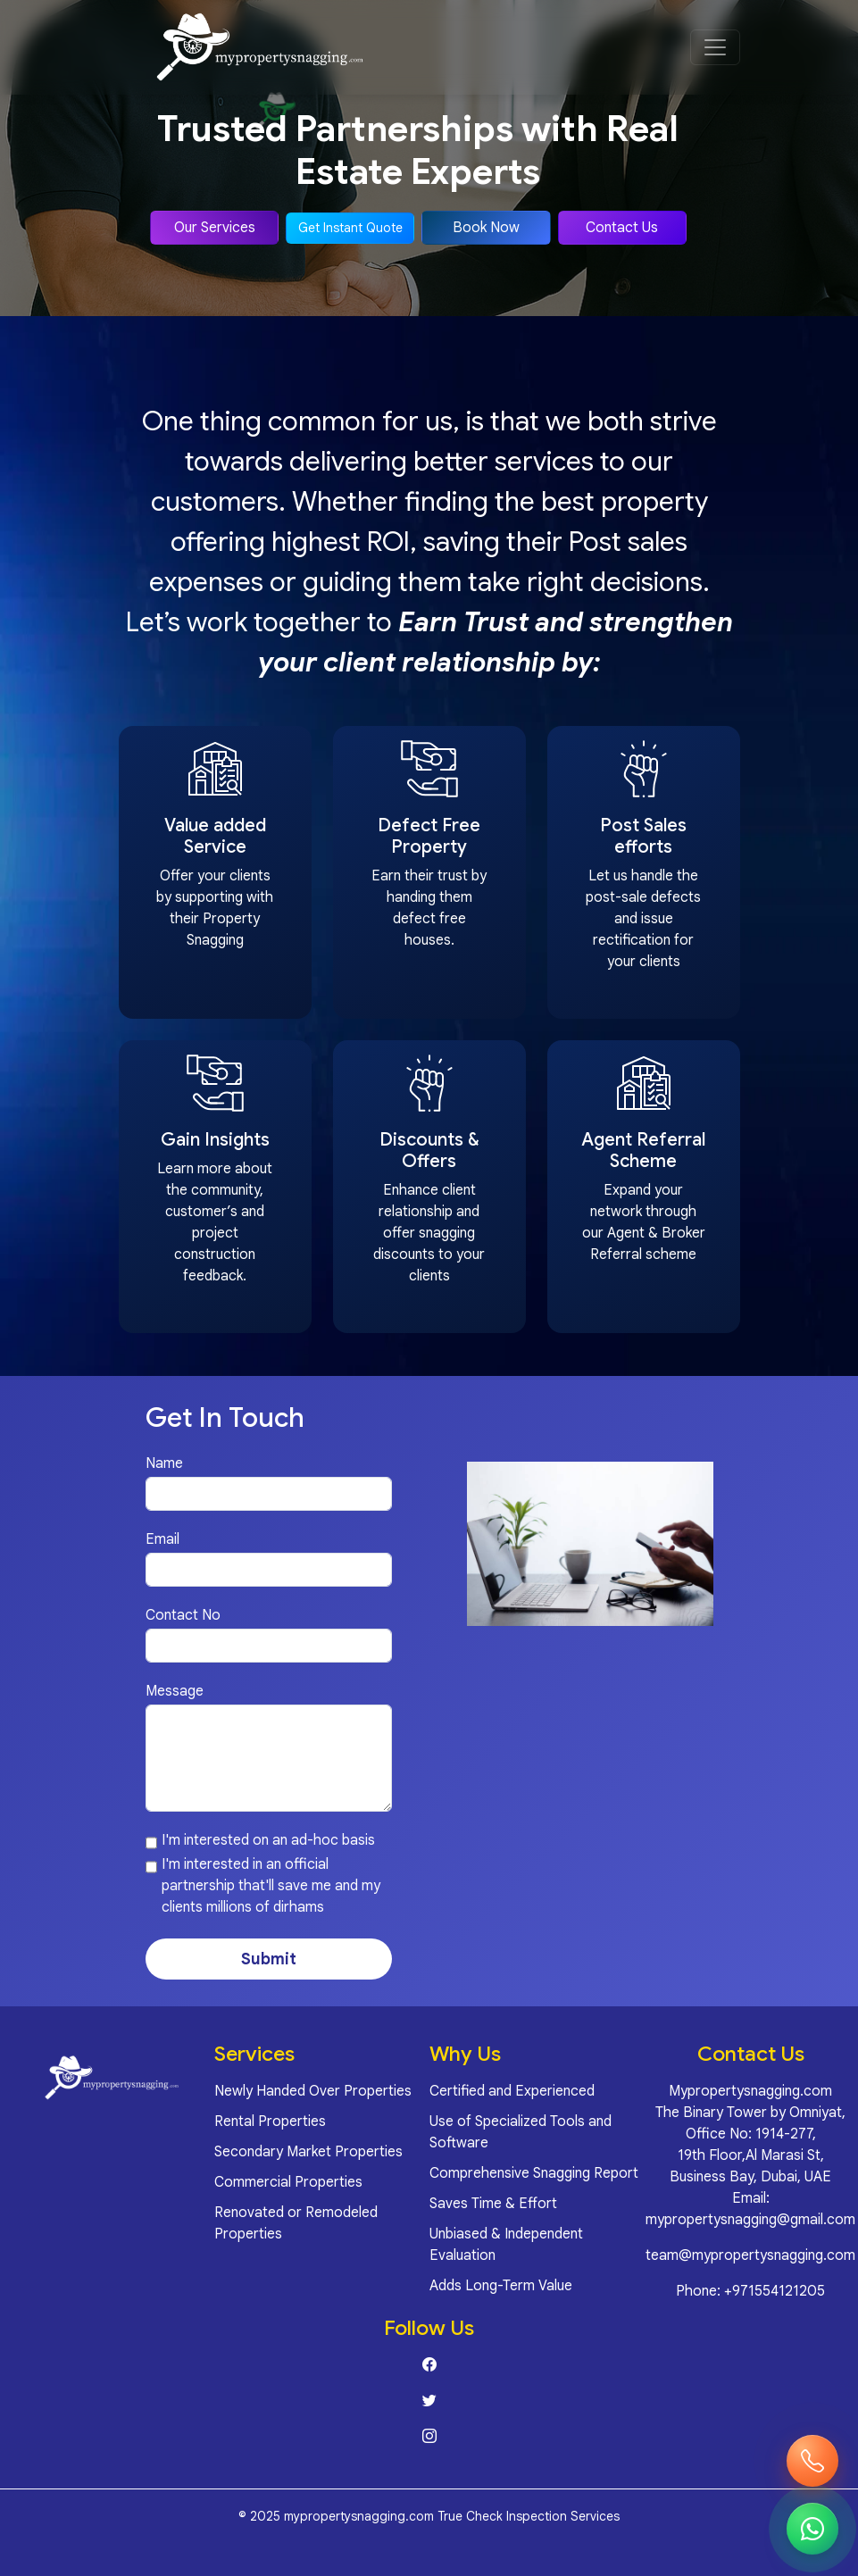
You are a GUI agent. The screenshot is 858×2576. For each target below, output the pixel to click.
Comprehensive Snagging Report (533, 2173)
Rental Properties (270, 2121)
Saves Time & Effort (493, 2204)
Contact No (183, 1615)
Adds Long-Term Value (500, 2286)
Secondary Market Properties (308, 2152)
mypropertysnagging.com (359, 2516)
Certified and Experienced (512, 2091)
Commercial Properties (288, 2182)
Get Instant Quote (350, 228)
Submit (268, 1959)
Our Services (214, 228)
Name (164, 1463)
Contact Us (622, 228)
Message (175, 1691)
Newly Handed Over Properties (313, 2091)
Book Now (486, 228)
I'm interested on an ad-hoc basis (268, 1840)
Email (162, 1539)
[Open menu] (715, 47)
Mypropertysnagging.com (750, 2091)
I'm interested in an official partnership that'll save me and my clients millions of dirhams (271, 1885)
